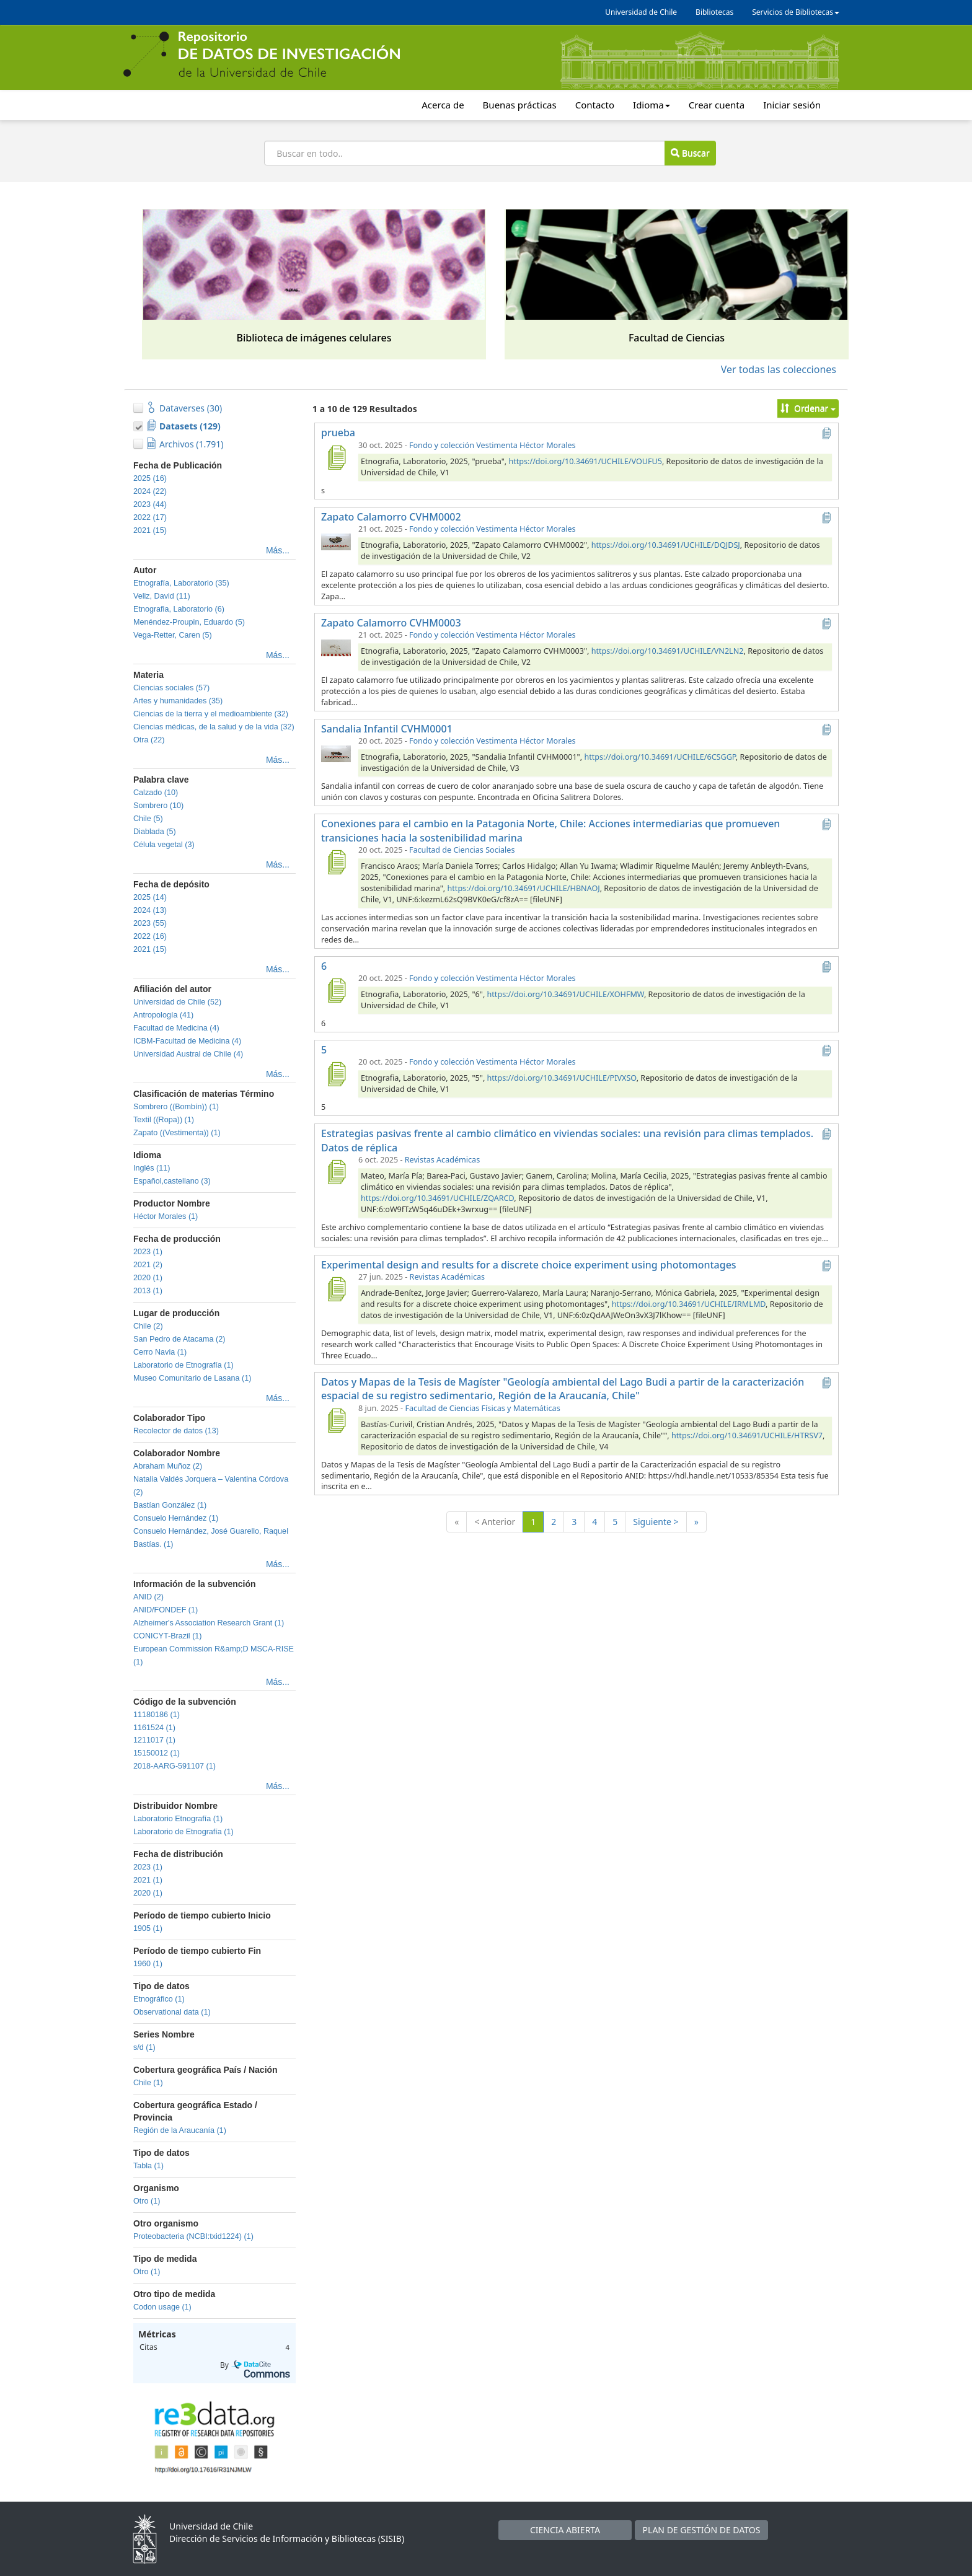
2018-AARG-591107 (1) (174, 1766)
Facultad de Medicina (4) (176, 1028)
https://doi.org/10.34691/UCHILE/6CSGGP (659, 757)
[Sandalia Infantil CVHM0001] (336, 753)
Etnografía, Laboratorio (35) (181, 583)
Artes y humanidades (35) (178, 701)
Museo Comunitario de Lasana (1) (192, 1378)
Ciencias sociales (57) (171, 688)
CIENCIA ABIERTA (565, 2530)
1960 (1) (147, 1963)
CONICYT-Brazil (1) (167, 1636)
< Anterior (494, 1522)
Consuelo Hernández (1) (175, 1518)
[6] (336, 990)
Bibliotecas (714, 12)
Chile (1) (148, 2082)
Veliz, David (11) (161, 596)
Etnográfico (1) (159, 1999)
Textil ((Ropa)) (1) (163, 1119)
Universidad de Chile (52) (177, 1002)
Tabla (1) (148, 2165)
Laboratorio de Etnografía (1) (183, 1365)
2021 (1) (147, 1880)
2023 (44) (150, 504)
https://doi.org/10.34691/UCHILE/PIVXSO (562, 1078)
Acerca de (443, 105)
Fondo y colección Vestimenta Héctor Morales (492, 445)
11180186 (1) (156, 1714)
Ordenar (808, 408)
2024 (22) (150, 491)
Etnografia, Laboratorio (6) (178, 609)
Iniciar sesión (792, 105)
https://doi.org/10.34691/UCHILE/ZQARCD (437, 1198)
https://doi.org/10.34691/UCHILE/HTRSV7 (747, 1435)
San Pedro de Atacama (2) (179, 1339)
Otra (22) (148, 740)
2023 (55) (150, 923)
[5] (336, 1074)
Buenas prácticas (520, 105)
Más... (277, 550)
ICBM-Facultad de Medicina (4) (187, 1041)
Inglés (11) (151, 1168)
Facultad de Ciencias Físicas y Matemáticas (482, 1408)
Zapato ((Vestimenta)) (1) (177, 1132)
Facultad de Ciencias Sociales (462, 850)
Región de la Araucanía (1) (179, 2130)
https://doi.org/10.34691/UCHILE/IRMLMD (689, 1304)
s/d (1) (144, 2047)
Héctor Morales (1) (165, 1216)
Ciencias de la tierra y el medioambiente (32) (210, 714)
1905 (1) (147, 1928)
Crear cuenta (716, 105)
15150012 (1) (156, 1753)
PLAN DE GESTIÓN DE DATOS (702, 2530)
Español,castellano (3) (172, 1181)
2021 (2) (147, 1264)
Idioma (651, 105)
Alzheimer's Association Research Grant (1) (208, 1623)
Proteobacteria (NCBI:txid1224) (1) (193, 2236)
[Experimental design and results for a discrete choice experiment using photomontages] (336, 1289)
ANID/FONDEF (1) (165, 1610)
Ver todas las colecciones (778, 369)
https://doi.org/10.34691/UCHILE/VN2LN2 (667, 651)
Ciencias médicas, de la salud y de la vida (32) (213, 727)
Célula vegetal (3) (164, 844)
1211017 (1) (154, 1740)
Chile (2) (148, 1326)
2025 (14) (150, 897)
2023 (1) (147, 1251)
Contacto (594, 105)
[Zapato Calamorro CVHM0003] (336, 647)
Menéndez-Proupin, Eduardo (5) (189, 622)
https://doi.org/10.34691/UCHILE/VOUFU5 (584, 461)
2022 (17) (150, 517)
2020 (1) (147, 1277)
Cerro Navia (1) (160, 1352)
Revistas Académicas (442, 1159)
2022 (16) (150, 936)
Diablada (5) (154, 831)
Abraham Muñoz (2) (167, 1466)
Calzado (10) (155, 792)
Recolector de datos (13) (176, 1430)
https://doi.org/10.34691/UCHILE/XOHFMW (565, 994)
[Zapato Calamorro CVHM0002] (336, 541)
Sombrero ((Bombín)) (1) (176, 1106)
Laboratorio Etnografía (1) (178, 1818)
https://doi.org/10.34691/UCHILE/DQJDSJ (665, 545)
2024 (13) (150, 910)
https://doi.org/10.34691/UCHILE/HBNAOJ (524, 888)
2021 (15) (150, 530)
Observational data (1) (172, 2012)
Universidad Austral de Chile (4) (188, 1054)
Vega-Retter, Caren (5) (172, 635)
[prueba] (336, 457)
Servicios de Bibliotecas (795, 12)
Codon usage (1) (162, 2307)
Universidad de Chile (641, 12)
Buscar (690, 153)
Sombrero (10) (158, 805)
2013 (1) (147, 1290)
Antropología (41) (163, 1015)
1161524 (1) (154, 1727)
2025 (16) (150, 478)
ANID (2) (148, 1597)
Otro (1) (146, 2201)
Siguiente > (655, 1522)
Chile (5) (148, 818)
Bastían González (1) (169, 1505)
